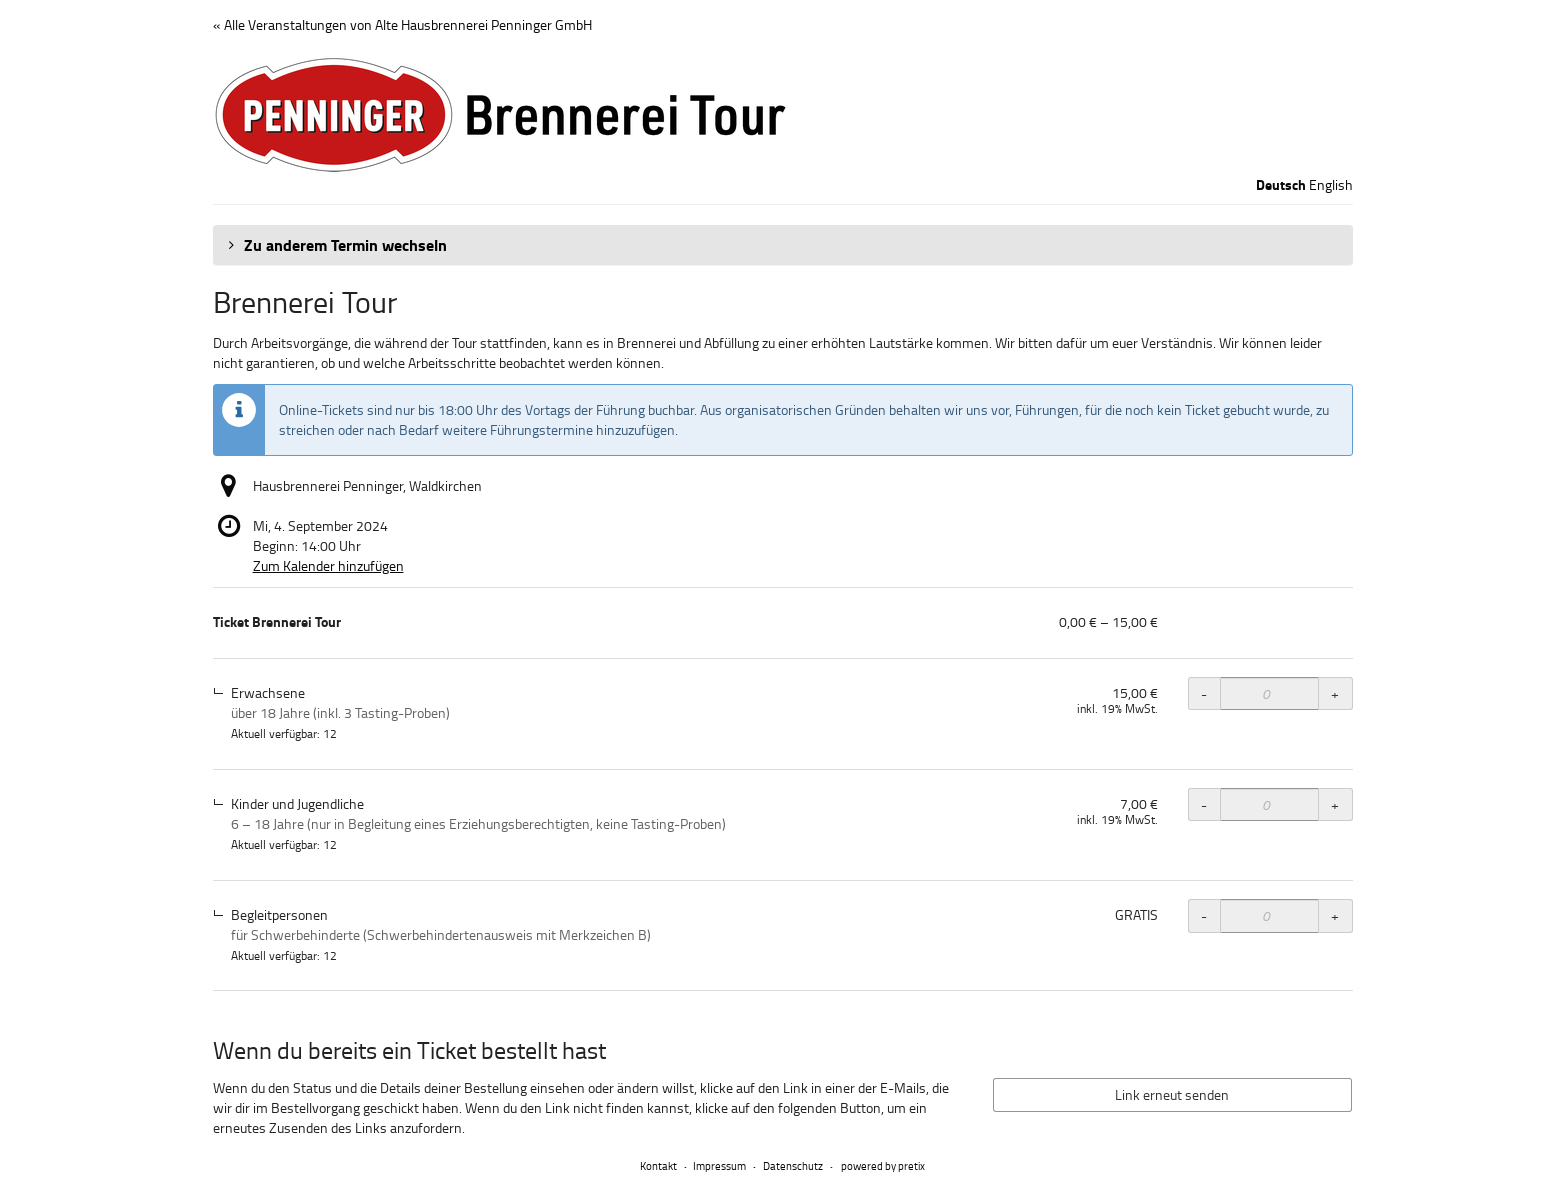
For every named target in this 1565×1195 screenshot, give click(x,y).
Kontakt (658, 1165)
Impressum (719, 1165)
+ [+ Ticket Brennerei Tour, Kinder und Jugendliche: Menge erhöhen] (1335, 804)
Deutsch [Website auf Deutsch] (1281, 185)
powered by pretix (883, 1165)
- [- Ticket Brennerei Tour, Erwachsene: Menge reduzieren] (1204, 693)
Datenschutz (793, 1165)
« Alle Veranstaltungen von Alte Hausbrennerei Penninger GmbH (402, 24)
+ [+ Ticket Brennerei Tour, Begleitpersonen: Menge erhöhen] (1335, 915)
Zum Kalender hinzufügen (328, 565)
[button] (783, 245)
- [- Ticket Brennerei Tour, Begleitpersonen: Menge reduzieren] (1204, 915)
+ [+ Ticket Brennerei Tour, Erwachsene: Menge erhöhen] (1335, 693)
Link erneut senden (1172, 1094)
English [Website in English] (1331, 184)
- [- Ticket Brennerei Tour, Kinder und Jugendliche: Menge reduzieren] (1204, 804)
